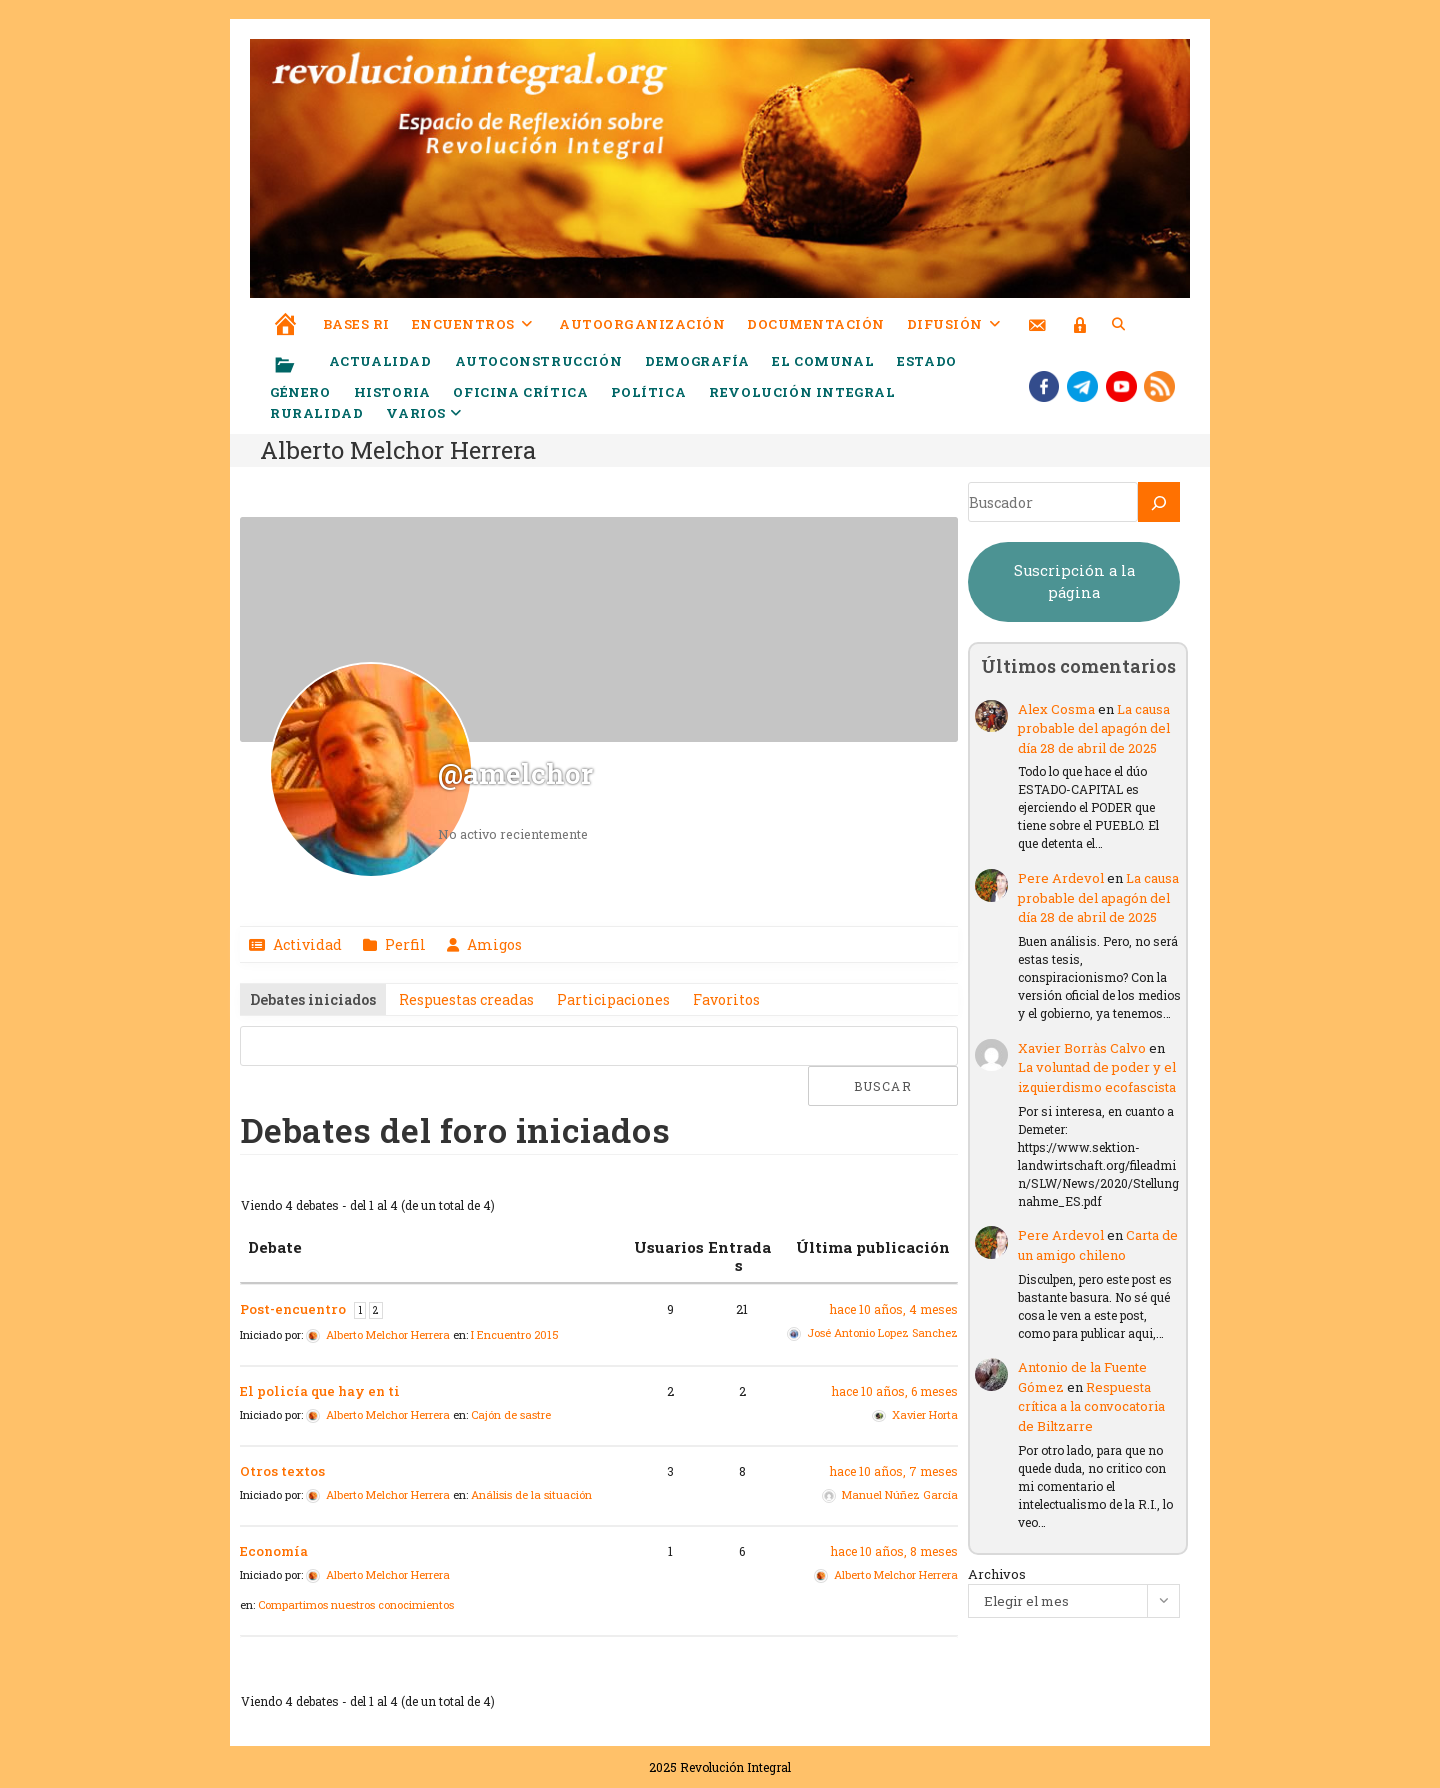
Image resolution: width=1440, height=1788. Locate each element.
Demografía (697, 361)
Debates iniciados (313, 999)
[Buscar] (1159, 502)
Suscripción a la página (1074, 581)
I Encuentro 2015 (515, 1334)
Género (300, 392)
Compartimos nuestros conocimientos (356, 1604)
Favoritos (726, 999)
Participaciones (613, 999)
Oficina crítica (520, 392)
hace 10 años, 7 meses (894, 1471)
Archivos (997, 1574)
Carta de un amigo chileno (1098, 1245)
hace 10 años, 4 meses (894, 1309)
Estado (927, 361)
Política (648, 392)
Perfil (404, 944)
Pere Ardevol (1061, 878)
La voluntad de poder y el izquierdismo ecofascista (1097, 1077)
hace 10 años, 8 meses (894, 1551)
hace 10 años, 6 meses (895, 1391)
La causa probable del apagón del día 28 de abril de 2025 (1094, 728)
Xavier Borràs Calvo (1082, 1048)
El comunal (823, 361)
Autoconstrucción (539, 361)
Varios (423, 413)
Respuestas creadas (466, 999)
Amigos (493, 944)
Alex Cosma (1056, 709)
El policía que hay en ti (320, 1391)
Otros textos (282, 1471)
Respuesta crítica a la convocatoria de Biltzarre (1091, 1406)
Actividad (306, 944)
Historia (392, 392)
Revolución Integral (802, 392)
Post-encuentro (293, 1309)
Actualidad (380, 361)
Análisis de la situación (531, 1494)
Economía (274, 1551)
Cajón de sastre (511, 1414)
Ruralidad (316, 413)
